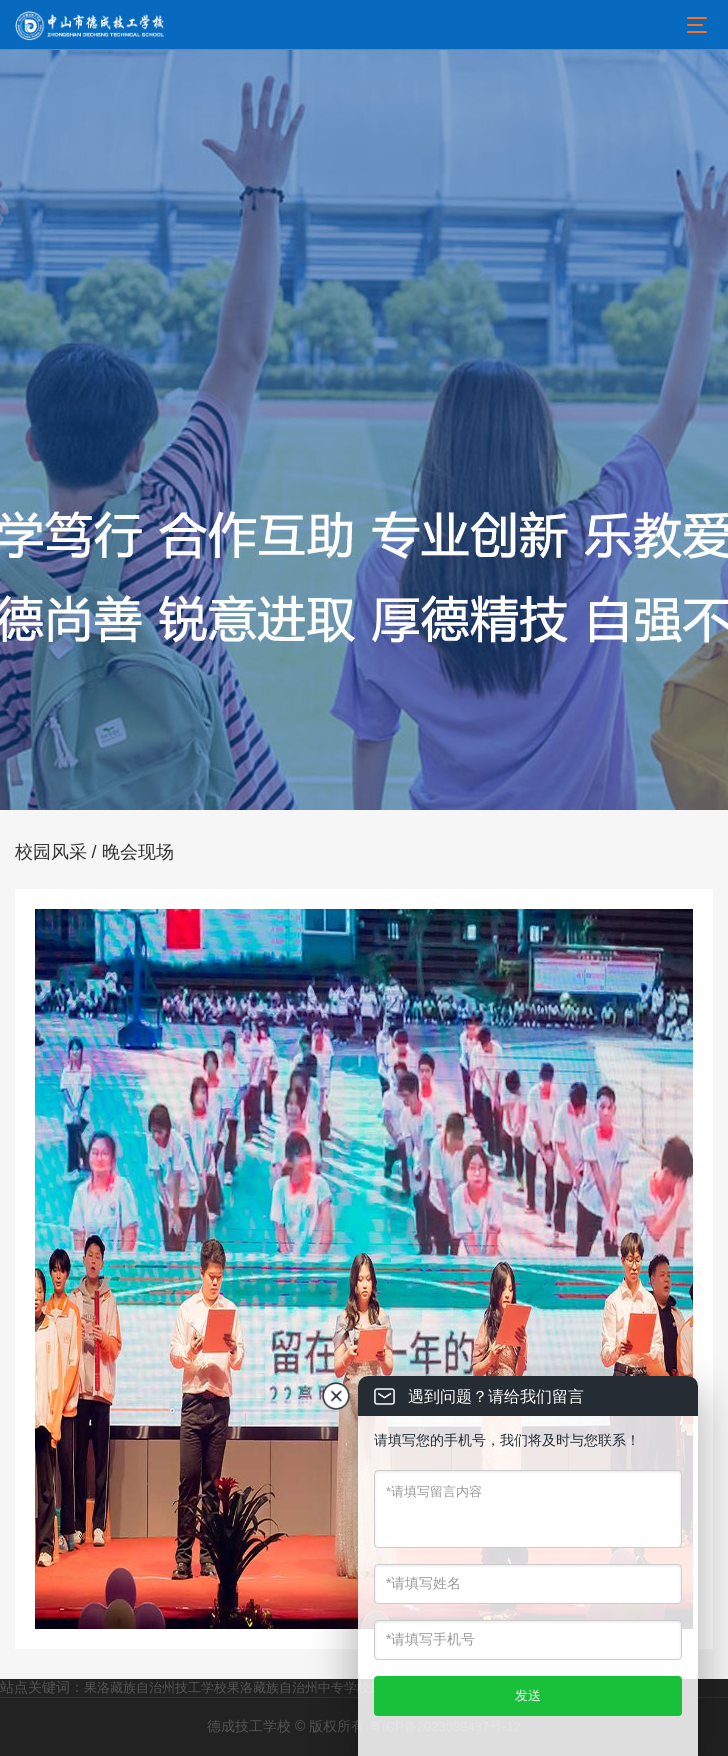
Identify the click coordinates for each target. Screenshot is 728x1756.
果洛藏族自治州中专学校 (298, 1687)
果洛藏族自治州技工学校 (155, 1687)
